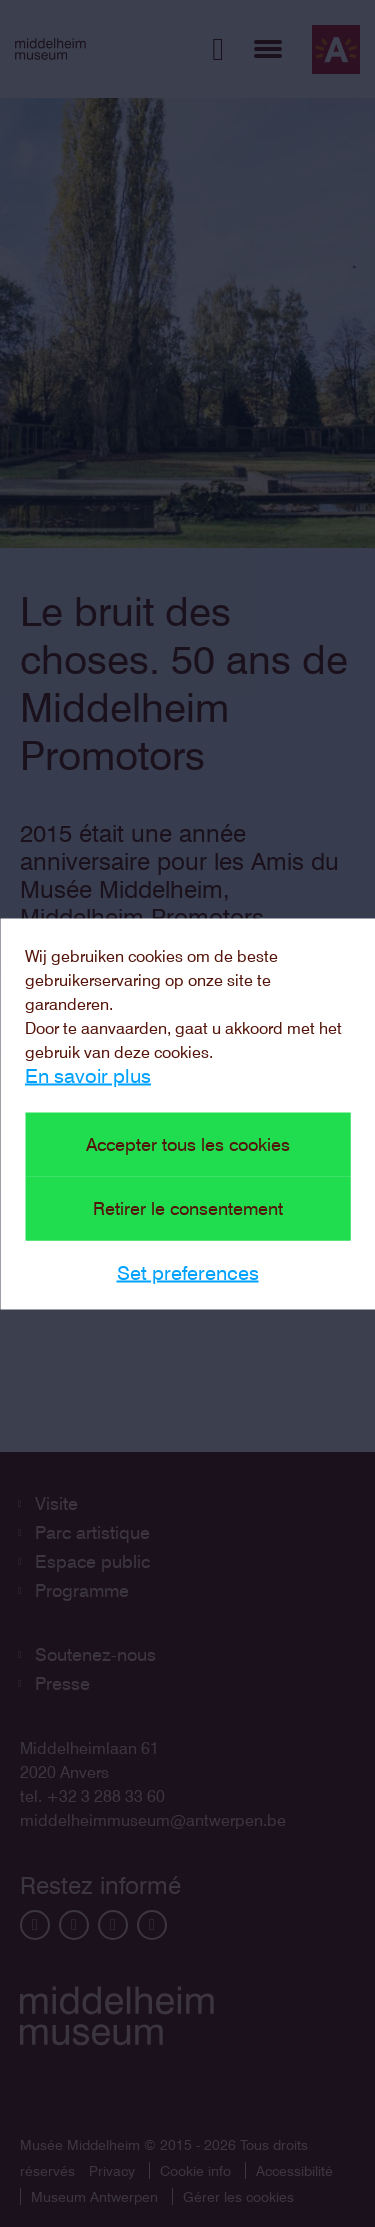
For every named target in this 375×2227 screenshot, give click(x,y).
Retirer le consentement (188, 1207)
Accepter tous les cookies (188, 1143)
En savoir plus (88, 1075)
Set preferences (188, 1272)
